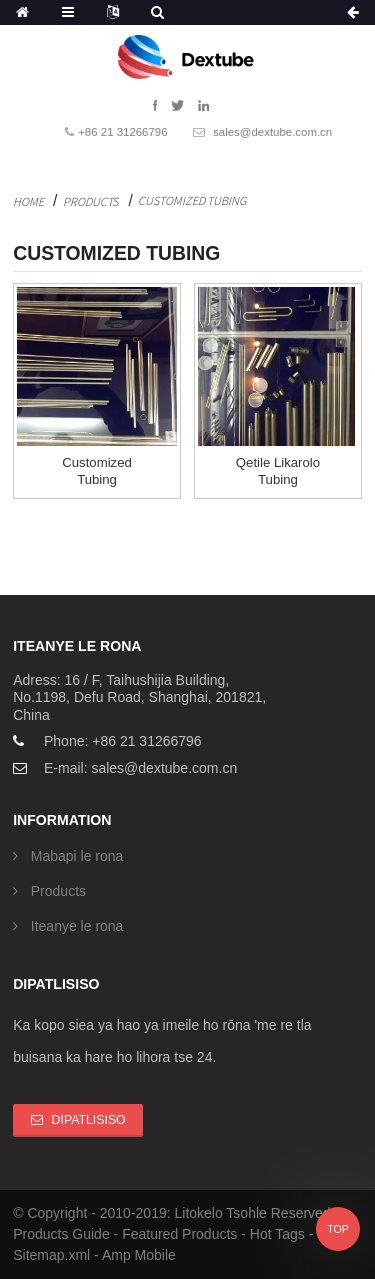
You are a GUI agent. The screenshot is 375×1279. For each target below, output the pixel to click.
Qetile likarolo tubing (278, 471)
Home (28, 201)
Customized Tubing (192, 200)
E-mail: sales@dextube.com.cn (140, 768)
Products (90, 201)
